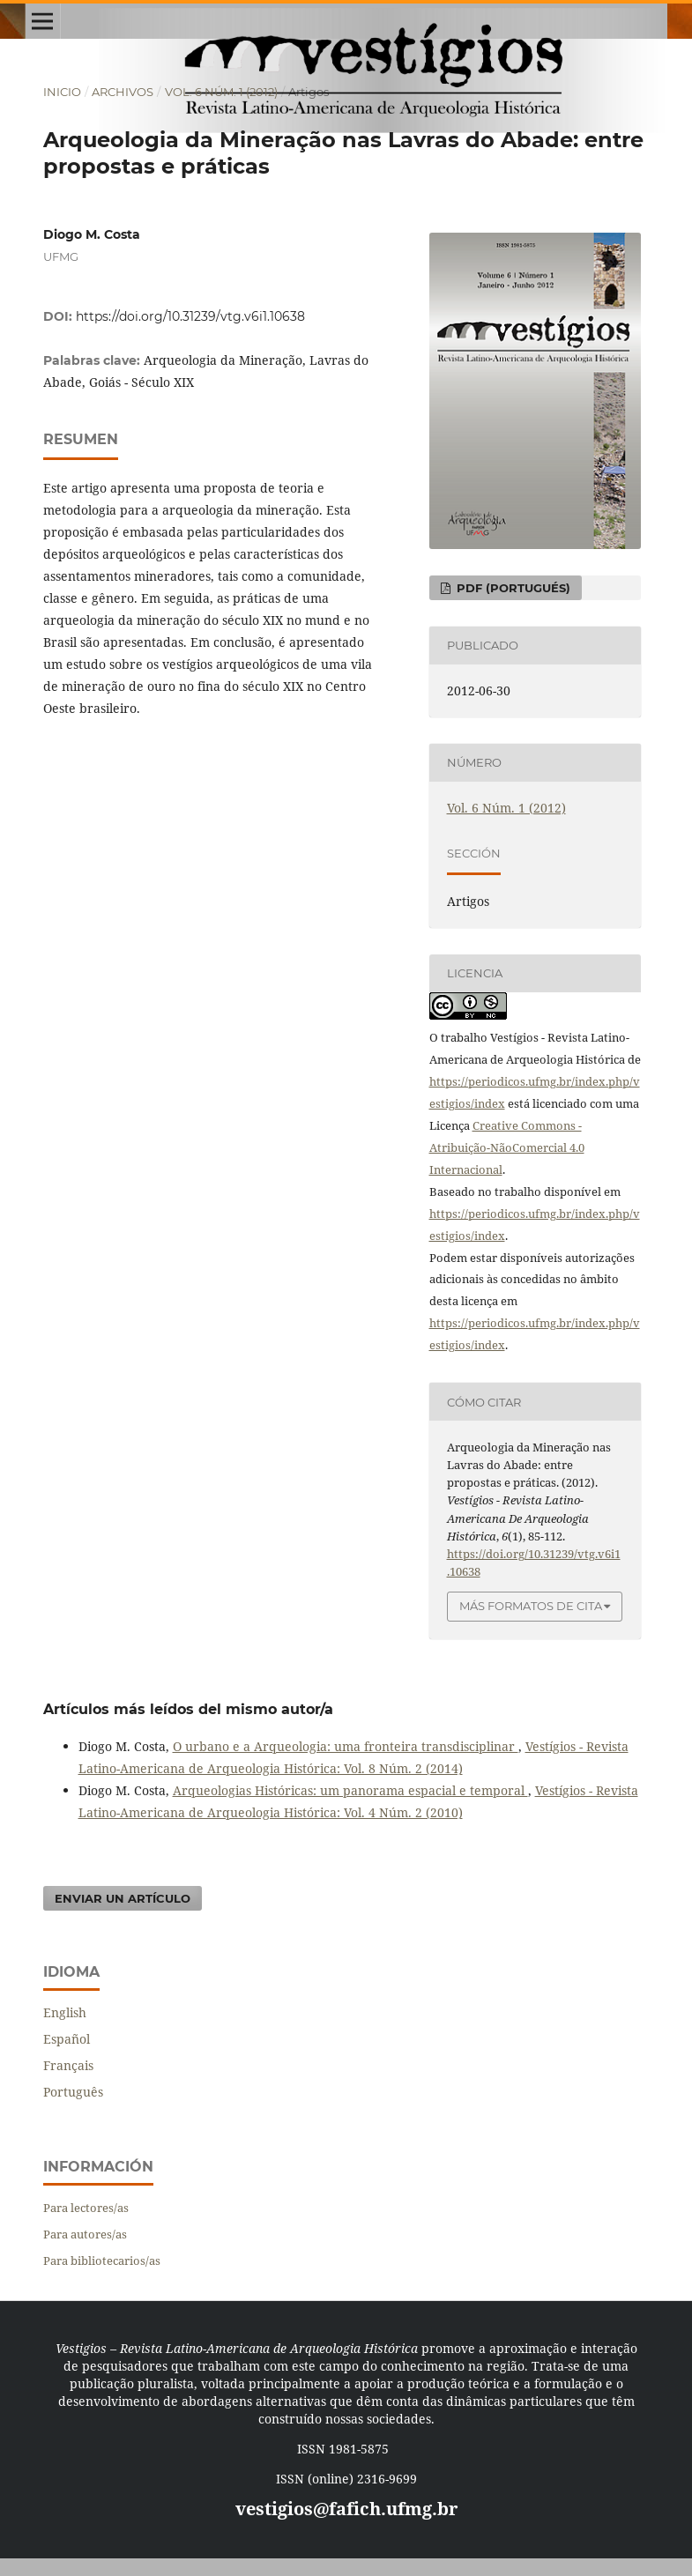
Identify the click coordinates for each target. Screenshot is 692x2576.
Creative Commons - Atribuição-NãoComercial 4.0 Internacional (506, 1147)
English (64, 2012)
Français (68, 2065)
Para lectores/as (86, 2208)
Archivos (122, 92)
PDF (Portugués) (511, 588)
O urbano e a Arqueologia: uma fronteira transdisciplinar (345, 1746)
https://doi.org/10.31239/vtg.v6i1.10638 (190, 316)
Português (73, 2091)
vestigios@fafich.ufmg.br (346, 2508)
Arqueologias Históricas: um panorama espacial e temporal (350, 1790)
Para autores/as (85, 2234)
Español (66, 2038)
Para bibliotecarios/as (101, 2260)
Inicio (62, 92)
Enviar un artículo (122, 1898)
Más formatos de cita (530, 1606)
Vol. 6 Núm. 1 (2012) (221, 92)
